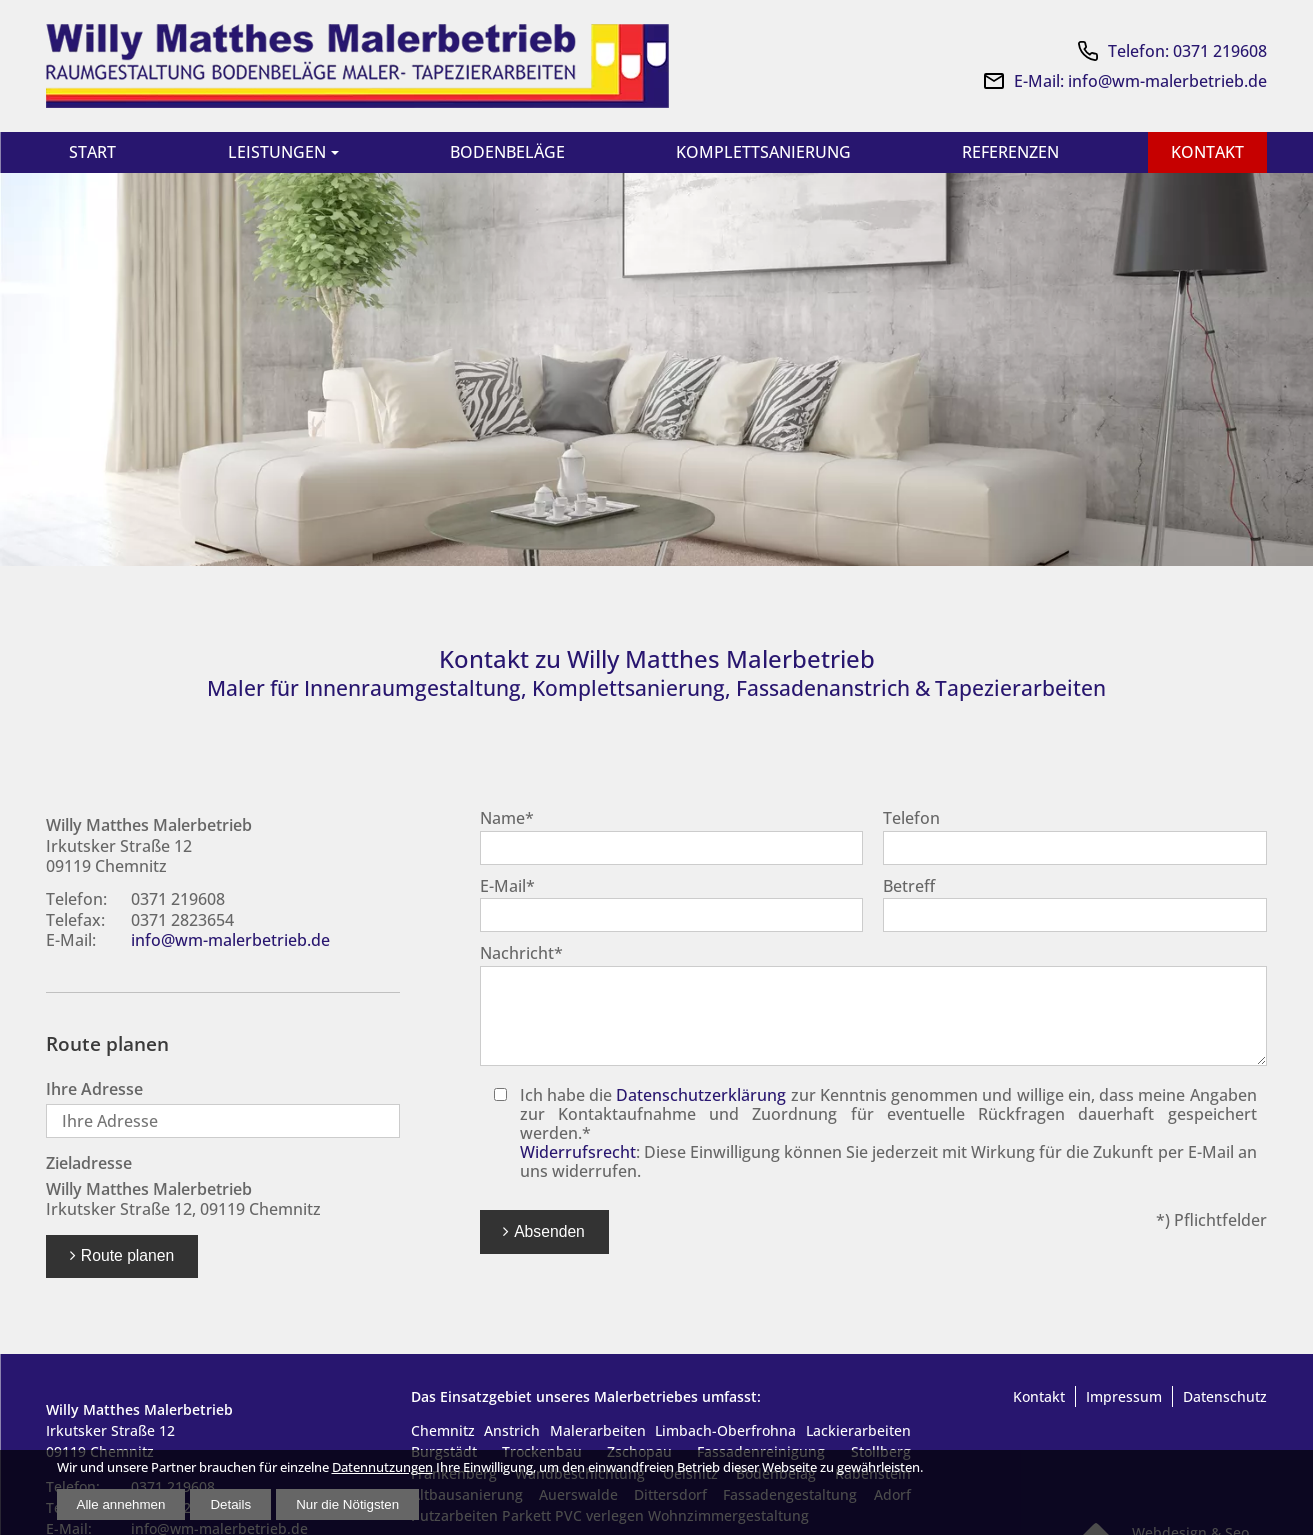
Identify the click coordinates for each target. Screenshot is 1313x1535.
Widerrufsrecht (578, 1154)
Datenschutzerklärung (701, 1097)
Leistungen (275, 152)
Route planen (127, 1257)
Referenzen (1008, 152)
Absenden (549, 1233)
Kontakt (1205, 152)
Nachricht (521, 955)
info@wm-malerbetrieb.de (230, 942)
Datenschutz (1225, 1398)
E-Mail (507, 888)
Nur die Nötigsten (347, 1504)
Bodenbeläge (504, 152)
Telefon (911, 820)
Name (507, 820)
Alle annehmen (121, 1504)
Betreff (909, 888)
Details (230, 1504)
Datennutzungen (382, 1467)
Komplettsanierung (760, 152)
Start (93, 152)
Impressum (1124, 1398)
